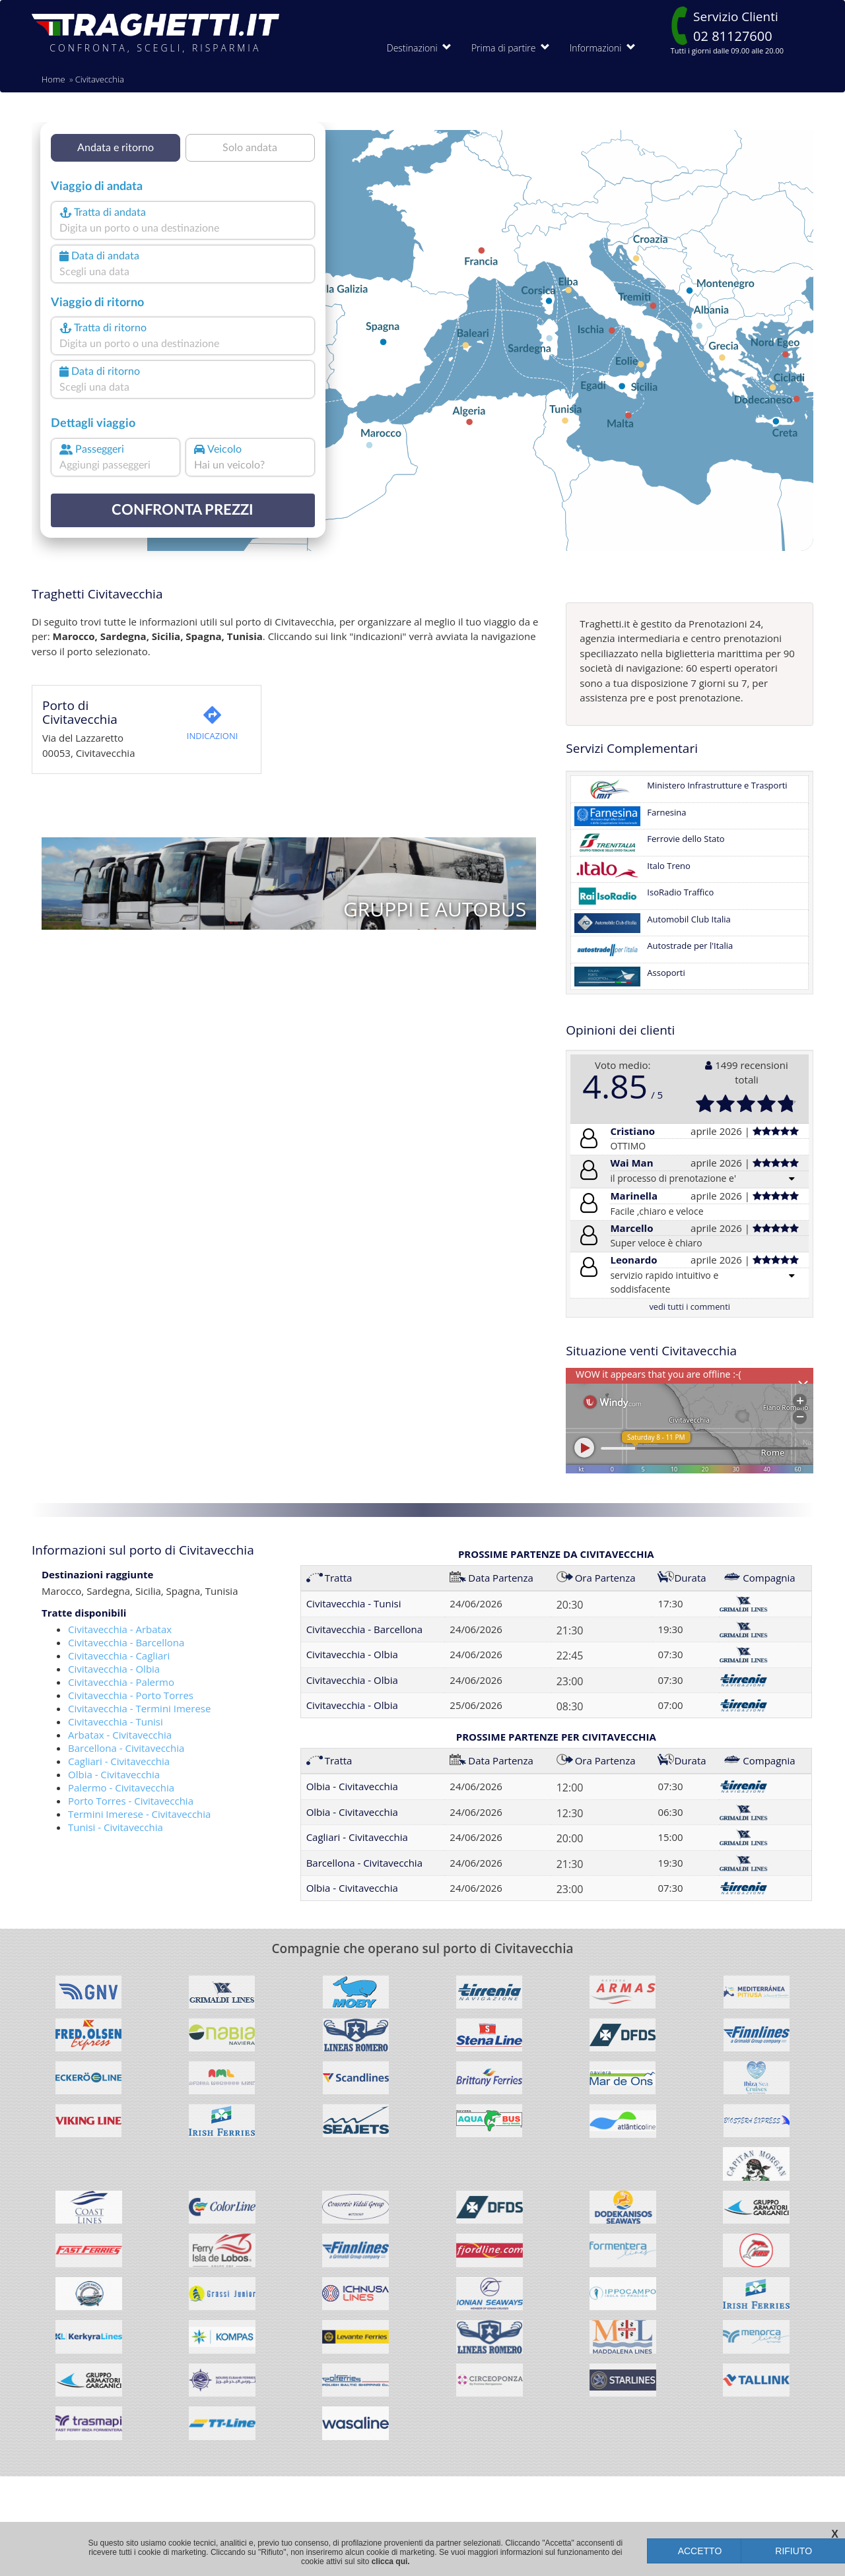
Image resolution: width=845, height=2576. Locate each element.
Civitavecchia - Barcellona (126, 1642)
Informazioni (603, 48)
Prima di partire (510, 48)
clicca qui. (391, 2561)
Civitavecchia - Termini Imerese (139, 1708)
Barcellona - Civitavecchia (126, 1748)
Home (53, 79)
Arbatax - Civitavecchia (120, 1734)
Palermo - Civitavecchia (121, 1787)
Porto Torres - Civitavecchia (130, 1800)
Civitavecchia (99, 79)
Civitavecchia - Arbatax (120, 1629)
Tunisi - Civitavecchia (115, 1827)
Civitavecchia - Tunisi (115, 1721)
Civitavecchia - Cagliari (119, 1655)
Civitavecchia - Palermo (121, 1682)
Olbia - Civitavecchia (114, 1774)
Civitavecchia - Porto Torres (130, 1695)
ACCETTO (700, 2551)
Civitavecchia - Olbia (114, 1668)
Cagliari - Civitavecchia (119, 1761)
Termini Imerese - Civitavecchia (139, 1813)
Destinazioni (419, 48)
